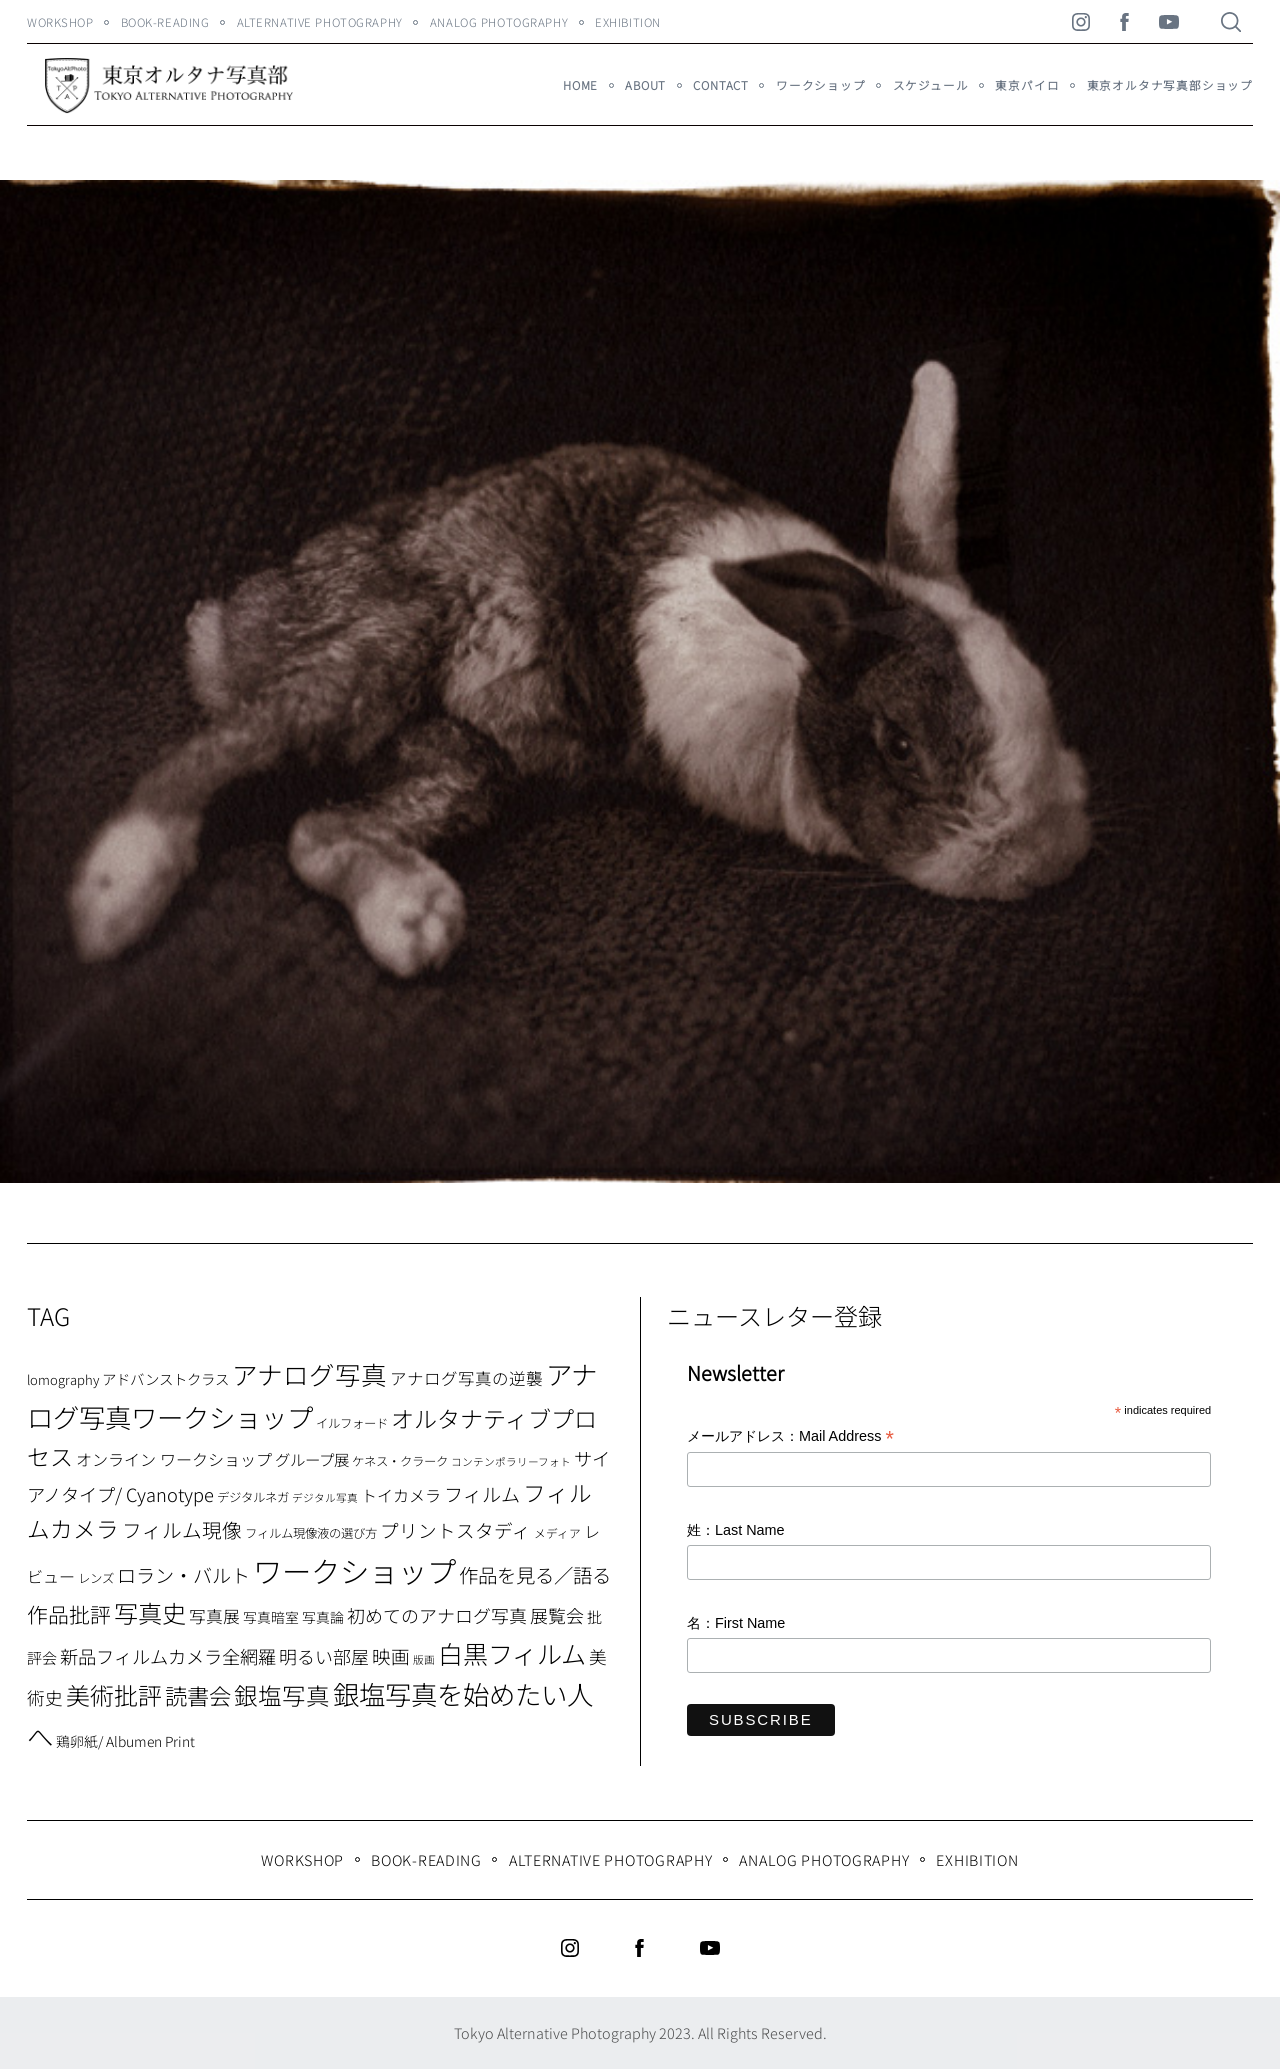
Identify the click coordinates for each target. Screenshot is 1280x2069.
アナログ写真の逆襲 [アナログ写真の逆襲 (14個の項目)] (466, 1378)
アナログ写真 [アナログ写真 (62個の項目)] (309, 1373)
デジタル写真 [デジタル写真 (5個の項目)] (325, 1497)
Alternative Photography (320, 22)
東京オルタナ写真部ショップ (1170, 85)
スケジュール (931, 85)
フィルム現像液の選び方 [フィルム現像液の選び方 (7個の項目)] (311, 1533)
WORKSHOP (60, 22)
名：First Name (736, 1623)
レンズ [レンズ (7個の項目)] (96, 1578)
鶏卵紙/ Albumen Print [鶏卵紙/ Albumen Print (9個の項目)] (125, 1741)
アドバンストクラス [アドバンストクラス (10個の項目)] (165, 1378)
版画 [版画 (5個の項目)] (424, 1659)
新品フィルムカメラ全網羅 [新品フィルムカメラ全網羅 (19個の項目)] (168, 1656)
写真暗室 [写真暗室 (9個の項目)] (271, 1617)
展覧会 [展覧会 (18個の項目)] (557, 1615)
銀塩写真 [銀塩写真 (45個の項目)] (282, 1695)
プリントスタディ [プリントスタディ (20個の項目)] (455, 1529)
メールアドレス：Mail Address (790, 1437)
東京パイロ (1027, 85)
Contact (721, 85)
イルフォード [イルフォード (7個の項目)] (352, 1423)
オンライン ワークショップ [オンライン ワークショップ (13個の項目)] (174, 1459)
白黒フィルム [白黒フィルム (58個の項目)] (512, 1653)
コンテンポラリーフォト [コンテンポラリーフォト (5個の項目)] (511, 1461)
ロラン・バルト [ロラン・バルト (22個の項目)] (183, 1575)
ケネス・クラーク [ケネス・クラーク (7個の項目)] (400, 1461)
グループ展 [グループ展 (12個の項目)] (312, 1459)
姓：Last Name (736, 1530)
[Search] (1231, 22)
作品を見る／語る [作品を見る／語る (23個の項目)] (535, 1574)
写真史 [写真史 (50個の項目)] (150, 1612)
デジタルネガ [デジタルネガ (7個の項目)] (253, 1497)
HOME (580, 85)
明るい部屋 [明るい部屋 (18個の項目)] (324, 1656)
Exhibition (628, 22)
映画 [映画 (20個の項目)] (391, 1655)
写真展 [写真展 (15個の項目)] (214, 1616)
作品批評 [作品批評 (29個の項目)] (69, 1614)
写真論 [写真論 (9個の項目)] (323, 1617)
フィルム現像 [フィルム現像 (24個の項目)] (182, 1529)
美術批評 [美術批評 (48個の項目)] (114, 1694)
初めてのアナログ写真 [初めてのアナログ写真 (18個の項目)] (437, 1615)
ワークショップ (821, 85)
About (645, 85)
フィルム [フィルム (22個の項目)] (482, 1494)
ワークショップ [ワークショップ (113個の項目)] (354, 1570)
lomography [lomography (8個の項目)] (63, 1379)
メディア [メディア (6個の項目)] (557, 1532)
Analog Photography (499, 22)
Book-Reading (165, 22)
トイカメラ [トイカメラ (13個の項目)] (401, 1495)
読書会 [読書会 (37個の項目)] (198, 1695)
